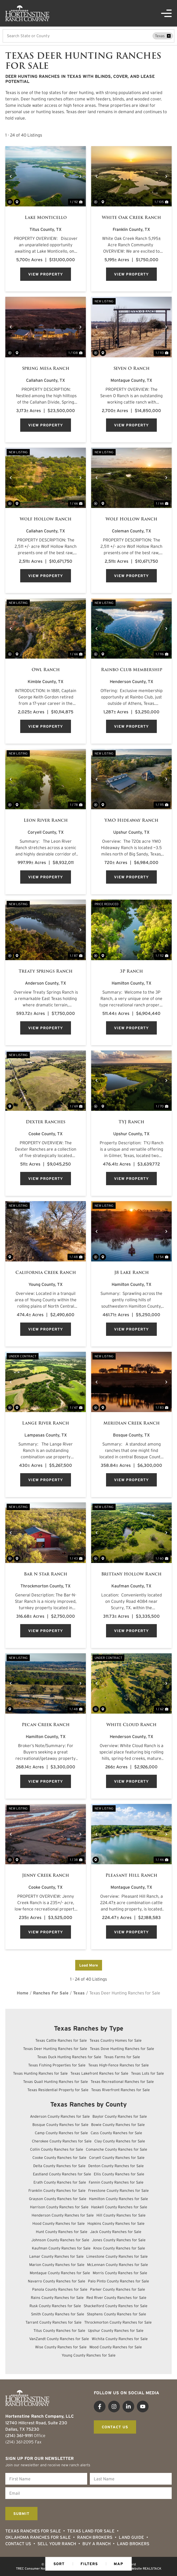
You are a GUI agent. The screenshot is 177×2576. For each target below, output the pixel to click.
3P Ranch (131, 971)
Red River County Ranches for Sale (116, 2297)
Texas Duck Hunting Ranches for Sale (69, 2057)
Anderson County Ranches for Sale (60, 2116)
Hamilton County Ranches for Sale (118, 2199)
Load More (88, 1965)
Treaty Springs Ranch (46, 971)
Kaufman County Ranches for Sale (61, 2248)
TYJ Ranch (131, 1122)
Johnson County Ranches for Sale (60, 2240)
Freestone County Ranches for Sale (118, 2190)
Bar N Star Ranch (45, 1574)
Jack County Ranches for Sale (115, 2232)
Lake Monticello (46, 217)
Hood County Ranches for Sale (58, 2223)
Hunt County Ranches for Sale (61, 2232)
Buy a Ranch (96, 2543)
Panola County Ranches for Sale (59, 2289)
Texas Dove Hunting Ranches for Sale (122, 2049)
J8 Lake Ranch (131, 1272)
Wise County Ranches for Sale (61, 2347)
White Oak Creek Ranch (131, 217)
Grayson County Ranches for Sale (57, 2199)
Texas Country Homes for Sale (116, 2040)
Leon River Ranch (46, 820)
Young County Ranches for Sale (89, 2355)
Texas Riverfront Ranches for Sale (120, 2090)
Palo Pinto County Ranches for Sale (118, 2281)
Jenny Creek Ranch (45, 1875)
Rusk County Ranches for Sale (55, 2306)
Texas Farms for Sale (122, 2057)
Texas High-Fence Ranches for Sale (118, 2065)
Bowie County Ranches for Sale (118, 2124)
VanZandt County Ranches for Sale (59, 2339)
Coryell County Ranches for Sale (117, 2157)
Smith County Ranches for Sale (57, 2314)
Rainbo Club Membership (131, 670)
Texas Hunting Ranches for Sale (40, 2073)
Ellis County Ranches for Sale (119, 2174)
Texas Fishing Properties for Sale (57, 2065)
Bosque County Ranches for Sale (60, 2124)
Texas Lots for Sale (147, 2073)
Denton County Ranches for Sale (116, 2166)
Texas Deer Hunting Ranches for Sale (55, 2049)
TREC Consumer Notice (33, 2568)
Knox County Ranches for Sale (119, 2248)
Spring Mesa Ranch (45, 368)
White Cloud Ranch (131, 1725)
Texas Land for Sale (91, 2530)
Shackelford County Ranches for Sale (116, 2306)
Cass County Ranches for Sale (116, 2133)
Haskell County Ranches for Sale (119, 2207)
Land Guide (131, 2537)
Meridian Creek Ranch (131, 1423)
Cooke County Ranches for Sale (59, 2157)
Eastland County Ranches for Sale (62, 2174)
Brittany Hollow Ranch (131, 1574)
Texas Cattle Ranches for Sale (61, 2040)
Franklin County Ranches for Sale (57, 2190)
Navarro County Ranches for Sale (56, 2281)
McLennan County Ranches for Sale (117, 2265)
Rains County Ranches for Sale (57, 2297)
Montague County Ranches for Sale (60, 2273)
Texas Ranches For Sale (33, 2530)
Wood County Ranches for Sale (115, 2347)
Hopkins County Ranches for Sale (116, 2223)
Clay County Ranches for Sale (119, 2141)
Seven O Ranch (131, 368)
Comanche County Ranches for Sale (116, 2149)
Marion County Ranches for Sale (57, 2265)
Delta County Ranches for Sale (59, 2166)
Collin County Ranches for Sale (56, 2149)
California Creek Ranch (45, 1272)
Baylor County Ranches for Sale (119, 2116)
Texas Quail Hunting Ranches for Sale (55, 2081)
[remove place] (169, 36)
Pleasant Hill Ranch (131, 1875)
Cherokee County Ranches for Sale (62, 2141)
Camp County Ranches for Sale (61, 2133)
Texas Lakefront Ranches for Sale (99, 2073)
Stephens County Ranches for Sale (116, 2314)
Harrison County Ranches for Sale (59, 2207)
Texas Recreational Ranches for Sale (122, 2081)
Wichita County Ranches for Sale (120, 2339)
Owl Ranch (46, 670)
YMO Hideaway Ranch (131, 820)
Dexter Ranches (45, 1122)
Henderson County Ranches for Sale (63, 2215)
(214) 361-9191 (19, 2435)
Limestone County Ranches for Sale (117, 2256)
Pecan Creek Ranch (46, 1725)
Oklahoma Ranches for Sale (38, 2537)
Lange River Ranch (45, 1423)
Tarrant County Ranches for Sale (54, 2322)
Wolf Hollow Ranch (45, 519)
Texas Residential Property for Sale (57, 2090)
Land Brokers (133, 2543)
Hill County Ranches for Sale (121, 2215)
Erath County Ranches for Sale (59, 2182)
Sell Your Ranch (56, 2543)
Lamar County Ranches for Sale (56, 2256)
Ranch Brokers (94, 2537)
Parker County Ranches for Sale (117, 2289)
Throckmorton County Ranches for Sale (118, 2322)
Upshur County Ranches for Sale (116, 2330)
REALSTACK (152, 2568)
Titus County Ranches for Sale (59, 2330)
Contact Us (18, 2543)
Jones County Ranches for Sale (119, 2240)
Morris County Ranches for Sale (120, 2273)
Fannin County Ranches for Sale (116, 2182)
